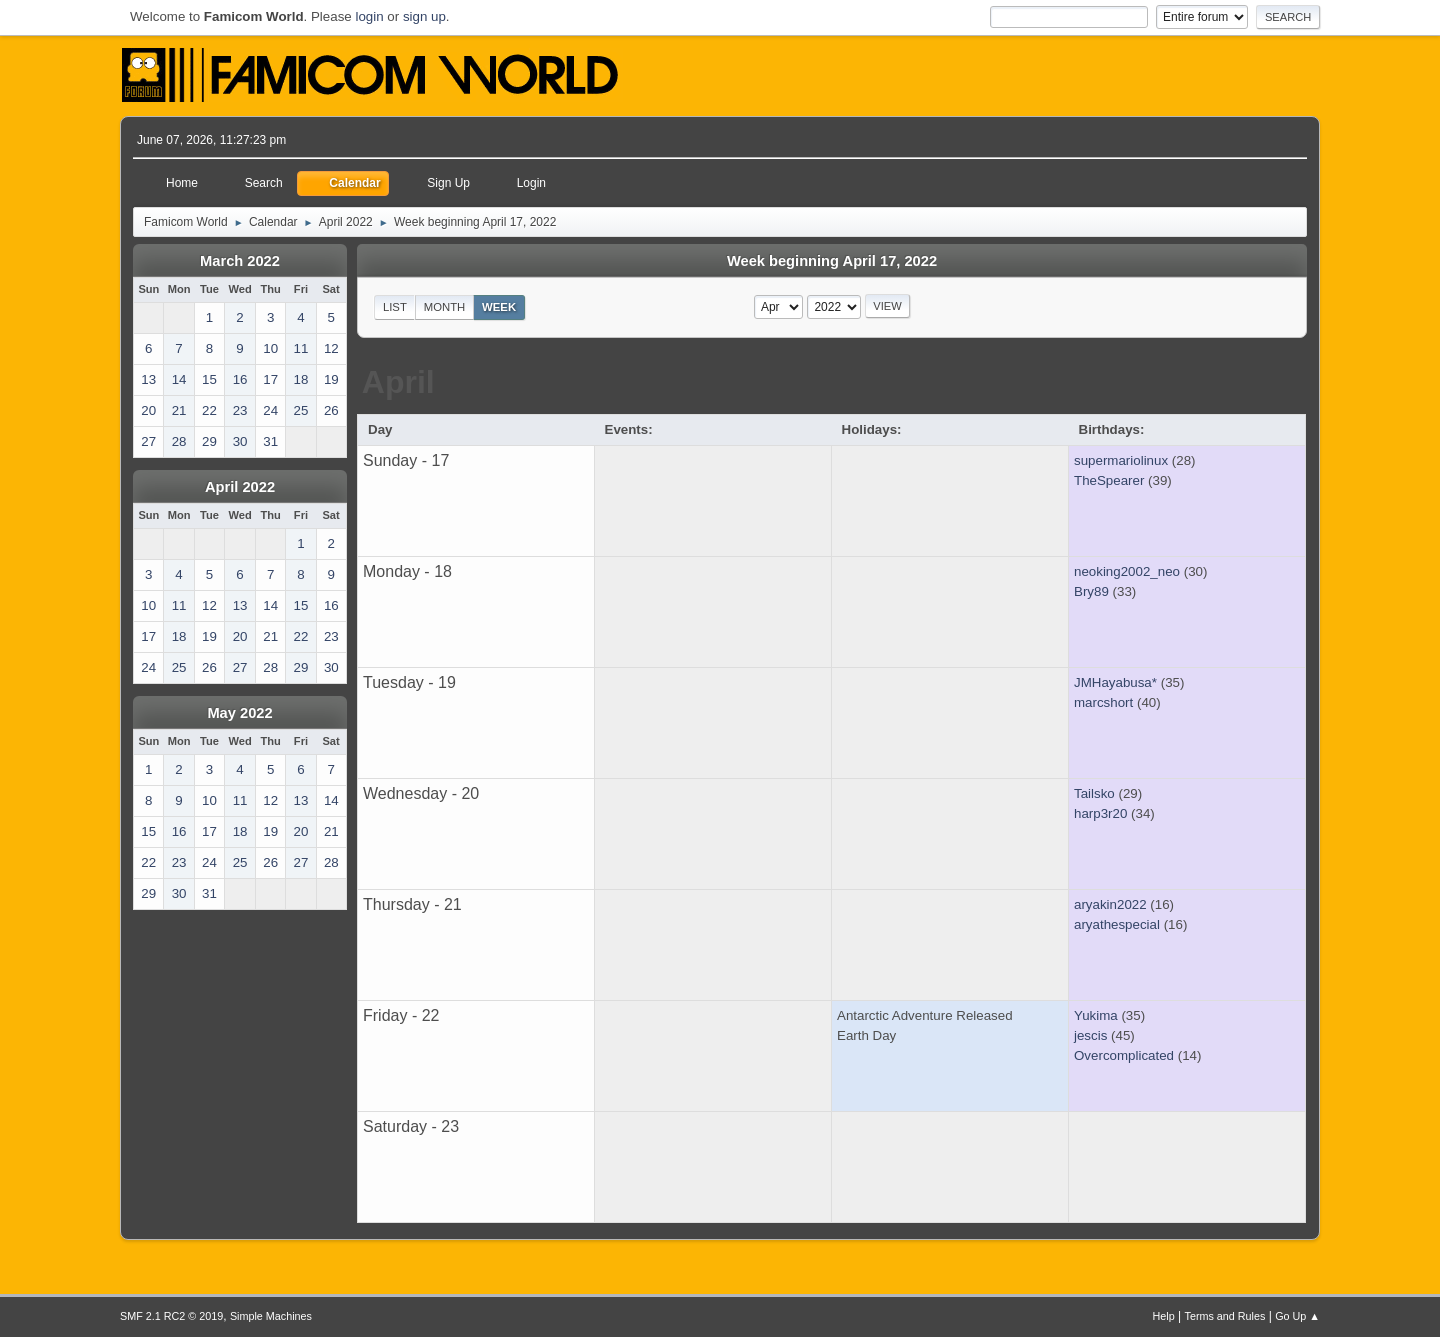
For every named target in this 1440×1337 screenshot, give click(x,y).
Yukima (1096, 1015)
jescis (1090, 1035)
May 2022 (239, 713)
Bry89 (1091, 591)
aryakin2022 (1110, 904)
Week (499, 307)
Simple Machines (271, 1316)
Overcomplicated (1124, 1055)
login (369, 16)
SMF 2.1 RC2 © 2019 (171, 1316)
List (395, 307)
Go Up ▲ (1297, 1316)
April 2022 (240, 487)
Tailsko (1094, 793)
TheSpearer (1109, 480)
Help (1164, 1316)
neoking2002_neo (1127, 571)
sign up (424, 16)
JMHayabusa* (1115, 682)
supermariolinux (1121, 460)
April (398, 382)
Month (445, 307)
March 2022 (240, 261)
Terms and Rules (1225, 1316)
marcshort (1103, 702)
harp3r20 (1100, 813)
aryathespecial (1117, 924)
